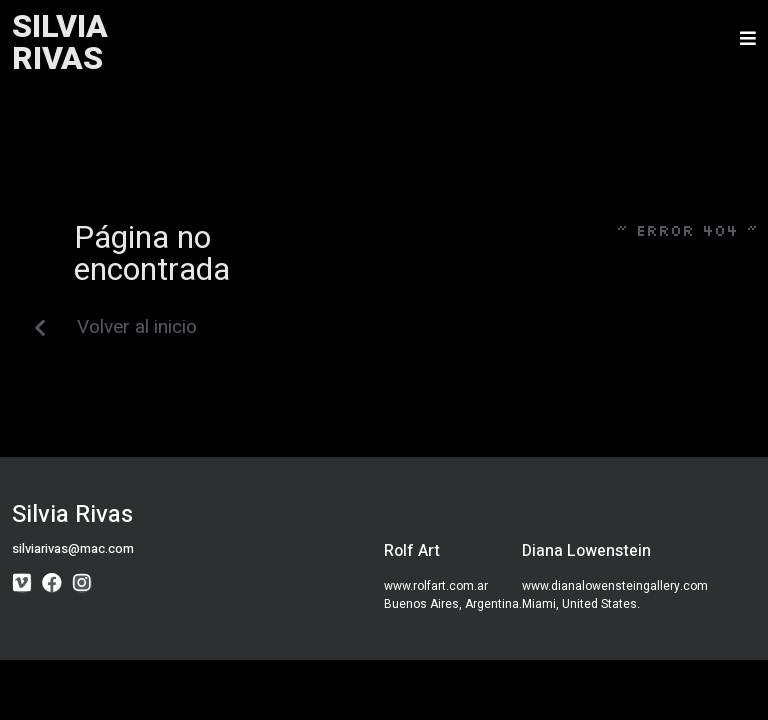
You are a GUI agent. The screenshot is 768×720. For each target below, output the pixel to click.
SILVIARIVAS (60, 42)
